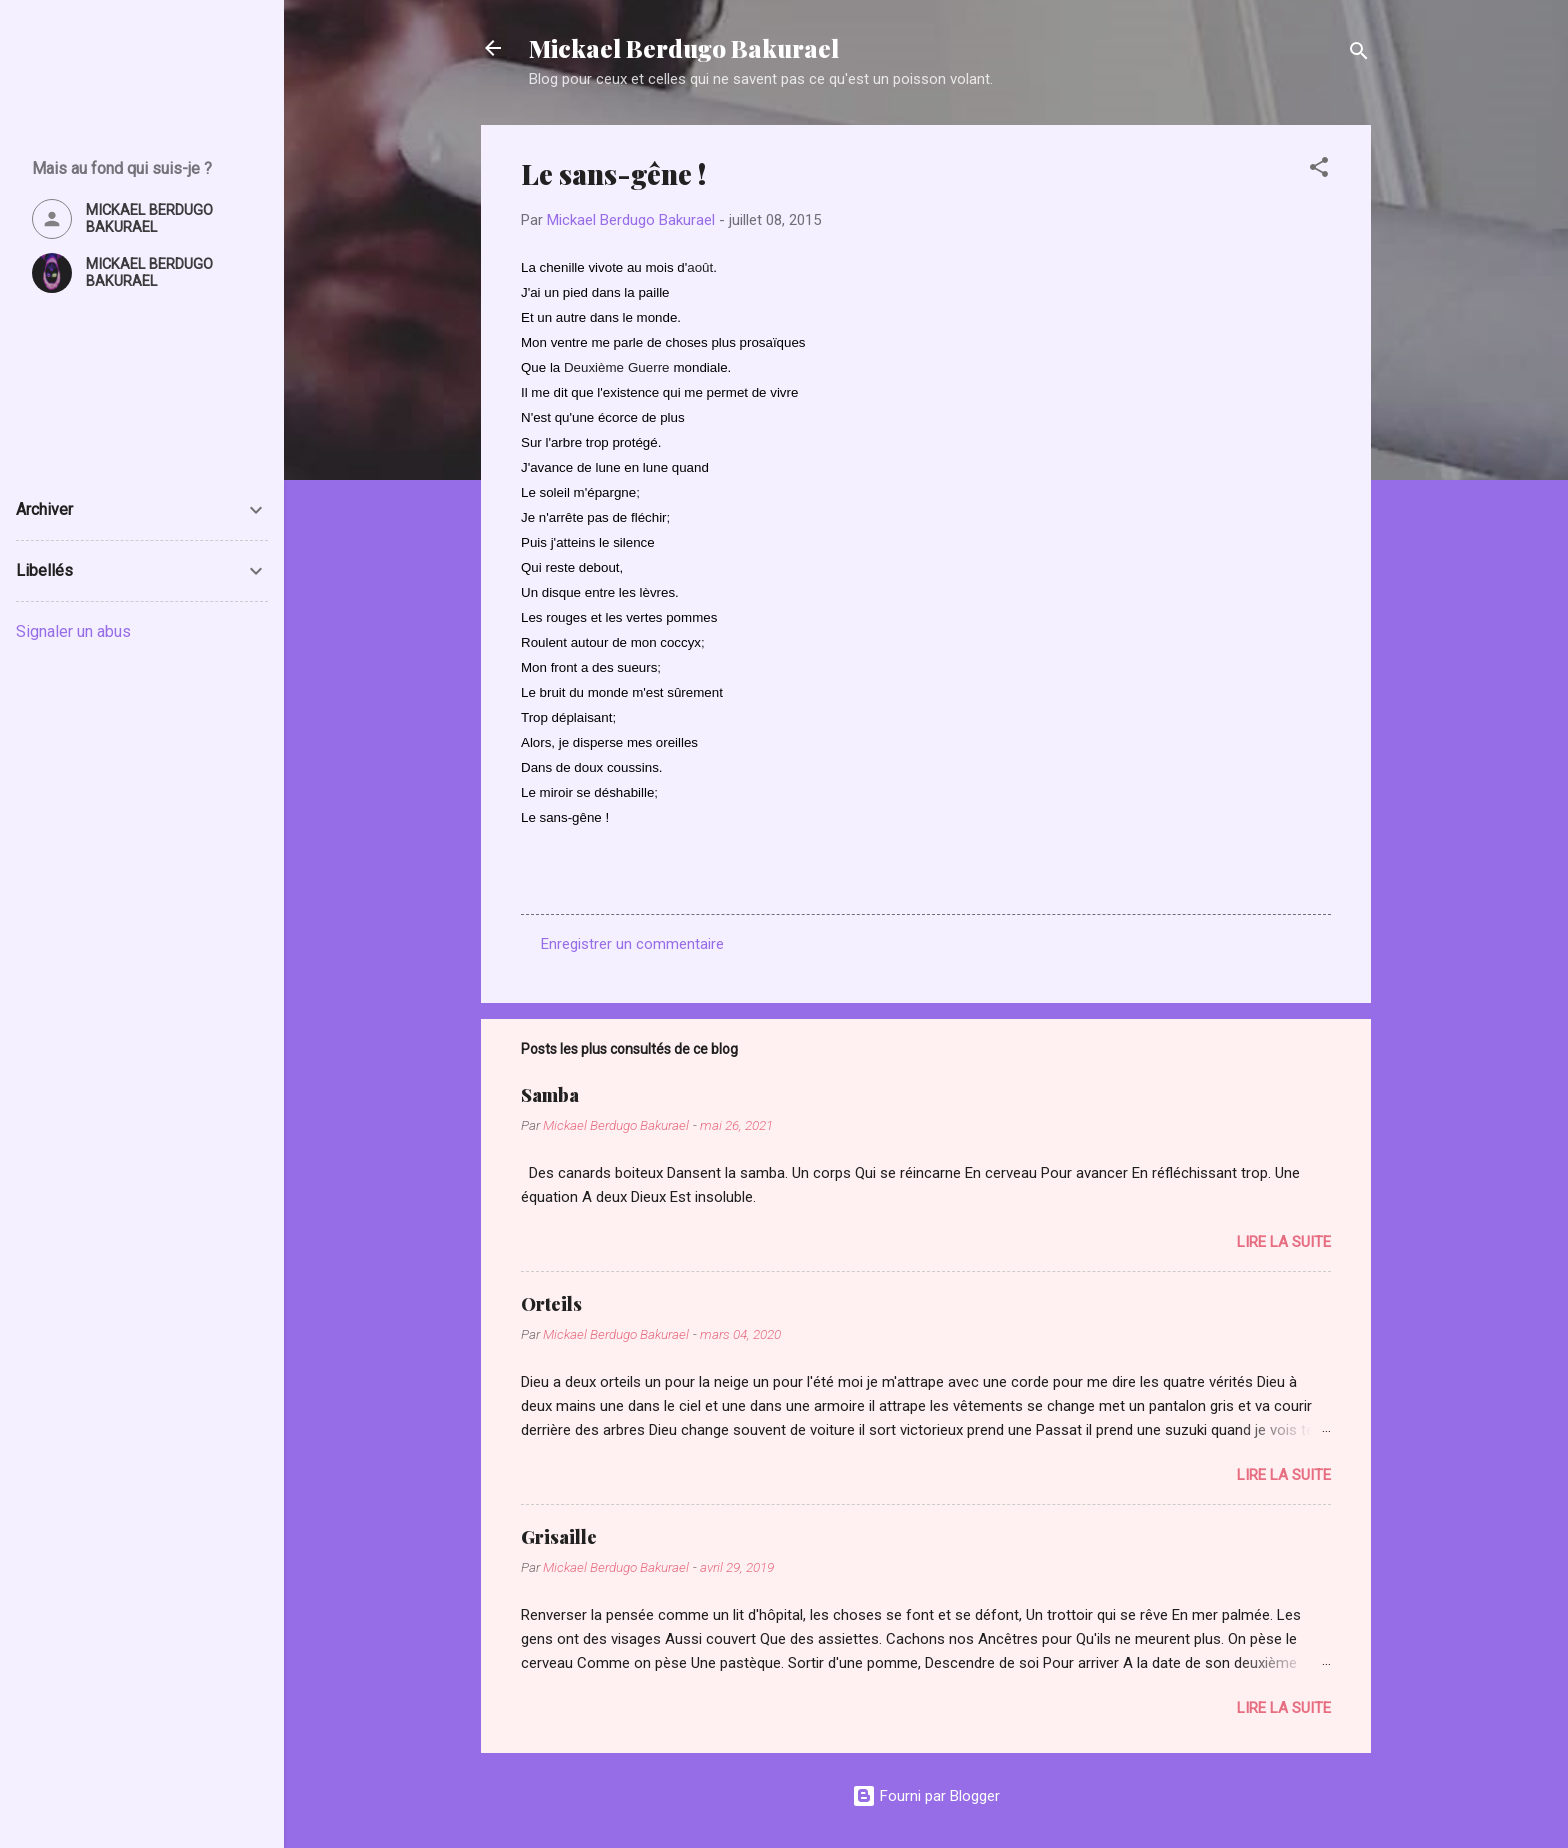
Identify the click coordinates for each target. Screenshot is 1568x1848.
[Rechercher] (1359, 54)
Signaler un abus (73, 631)
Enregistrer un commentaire (632, 944)
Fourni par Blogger (926, 1796)
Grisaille (559, 1537)
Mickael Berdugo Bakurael (684, 48)
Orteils (551, 1304)
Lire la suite (1284, 1242)
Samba (550, 1095)
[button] (1319, 170)
